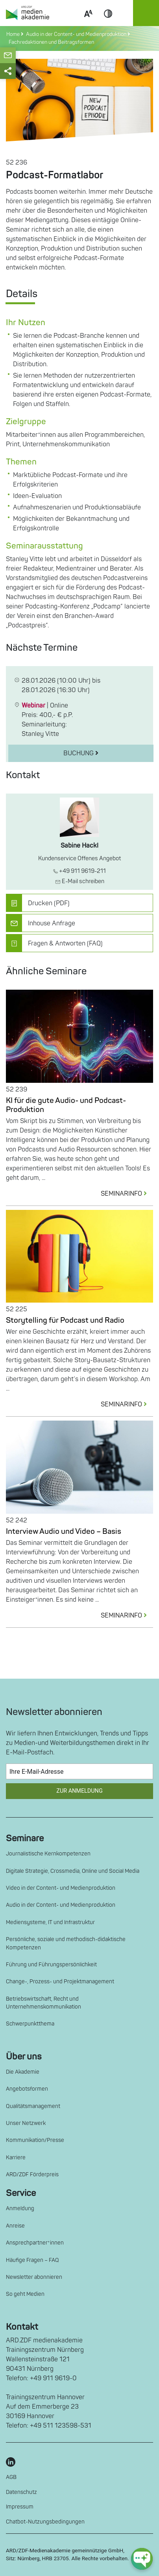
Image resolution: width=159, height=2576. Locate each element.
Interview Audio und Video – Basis (63, 1531)
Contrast (108, 23)
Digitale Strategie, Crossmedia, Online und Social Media (72, 1871)
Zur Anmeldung (79, 1791)
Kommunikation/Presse (35, 2140)
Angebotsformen (27, 2089)
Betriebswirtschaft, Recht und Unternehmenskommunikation (43, 2003)
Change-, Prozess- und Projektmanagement (60, 1981)
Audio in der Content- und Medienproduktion (60, 1905)
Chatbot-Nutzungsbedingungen (45, 2521)
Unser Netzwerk (26, 2123)
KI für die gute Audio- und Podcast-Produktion (66, 1105)
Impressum (19, 2506)
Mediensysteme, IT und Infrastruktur (50, 1922)
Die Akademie (22, 2072)
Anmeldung (20, 2208)
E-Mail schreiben (79, 881)
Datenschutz (21, 2492)
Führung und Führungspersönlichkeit (51, 1964)
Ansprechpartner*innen (35, 2242)
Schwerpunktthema (30, 2023)
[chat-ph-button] (142, 2559)
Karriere (16, 2157)
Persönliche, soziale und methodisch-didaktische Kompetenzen (66, 1943)
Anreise (15, 2225)
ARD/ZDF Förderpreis (32, 2174)
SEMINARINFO (127, 1194)
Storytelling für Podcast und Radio (65, 1320)
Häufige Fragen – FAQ (32, 2260)
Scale (88, 23)
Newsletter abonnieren (34, 2277)
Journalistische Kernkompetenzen (48, 1853)
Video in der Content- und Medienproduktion (60, 1888)
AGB (11, 2477)
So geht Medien (25, 2294)
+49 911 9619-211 (79, 871)
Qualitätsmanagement (33, 2106)
